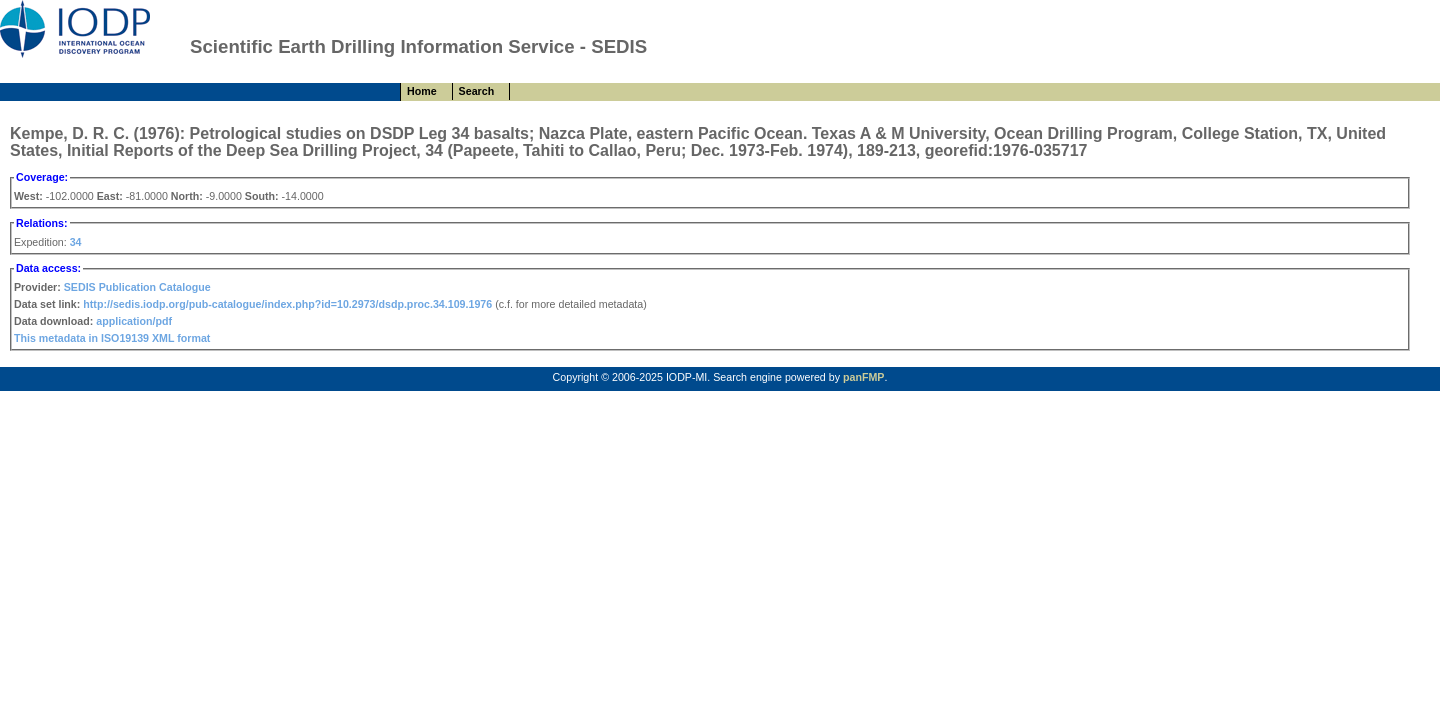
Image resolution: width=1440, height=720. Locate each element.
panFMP (863, 377)
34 (76, 242)
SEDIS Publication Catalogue (137, 287)
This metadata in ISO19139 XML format (112, 338)
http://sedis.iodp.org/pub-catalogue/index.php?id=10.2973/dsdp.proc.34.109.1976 (287, 304)
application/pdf (134, 321)
